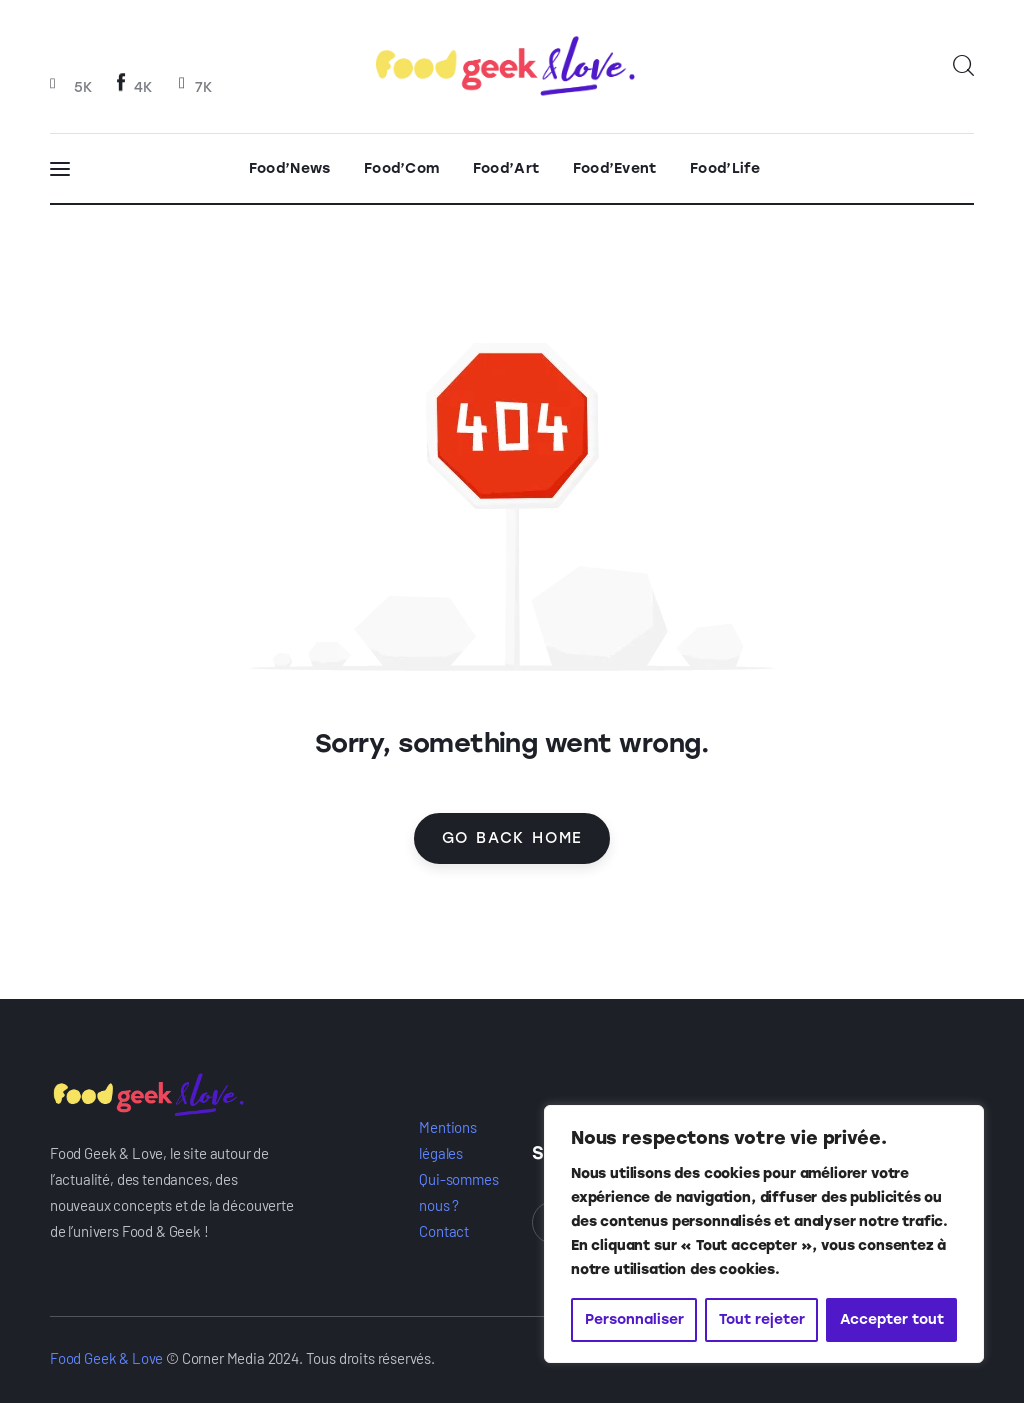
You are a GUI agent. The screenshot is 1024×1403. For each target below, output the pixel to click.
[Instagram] (73, 86)
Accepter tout (892, 1319)
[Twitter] (194, 86)
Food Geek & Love (106, 1358)
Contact (444, 1231)
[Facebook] (134, 86)
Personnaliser (634, 1319)
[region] (764, 1234)
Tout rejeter (762, 1319)
